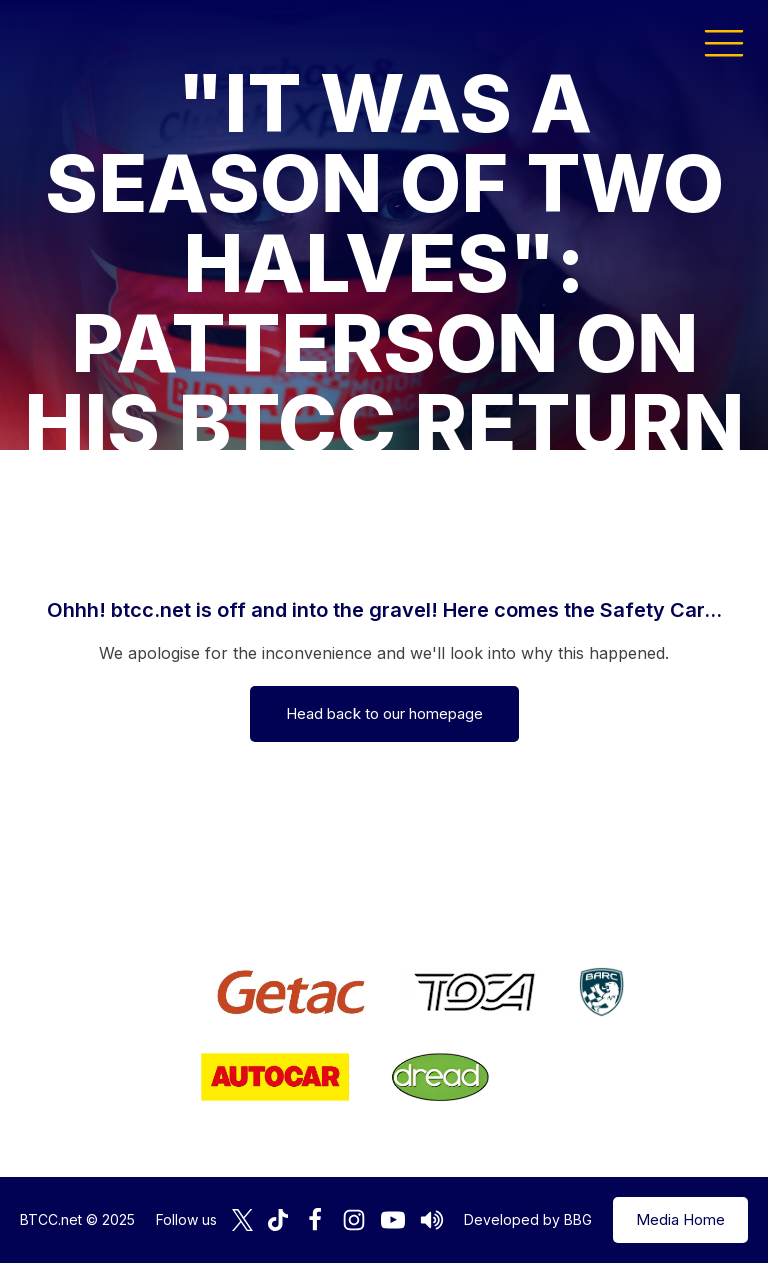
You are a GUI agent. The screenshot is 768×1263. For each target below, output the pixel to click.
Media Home (680, 1219)
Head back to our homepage (384, 713)
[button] (724, 42)
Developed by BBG (528, 1219)
